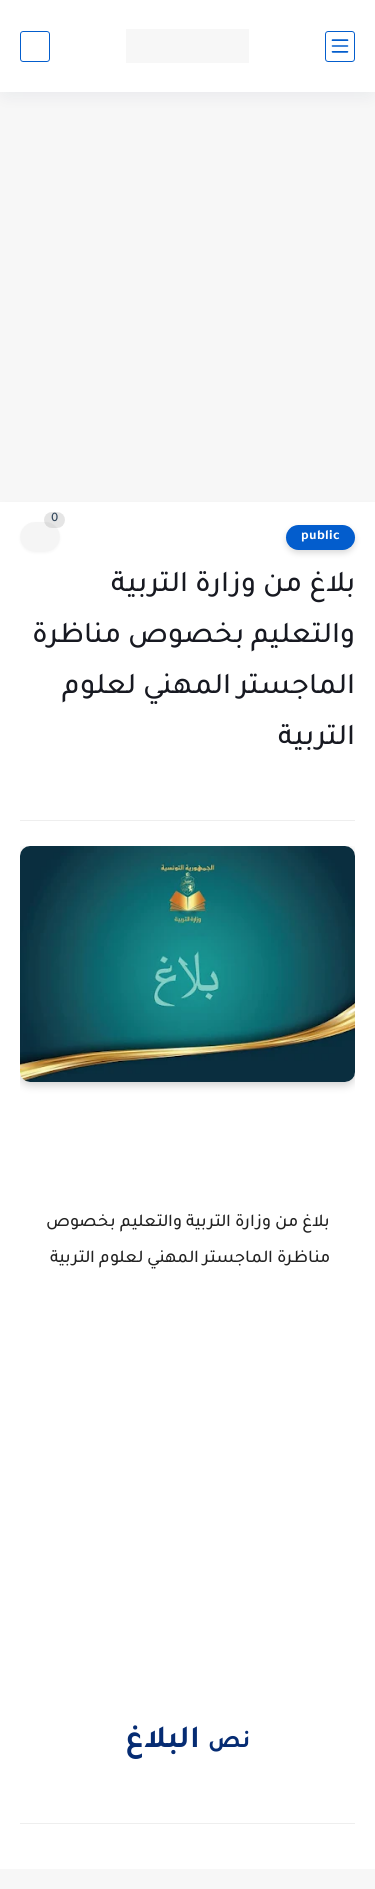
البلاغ (166, 1742)
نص (229, 1744)
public (320, 537)
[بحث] (35, 46)
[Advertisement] (187, 299)
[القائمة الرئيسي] (340, 46)
